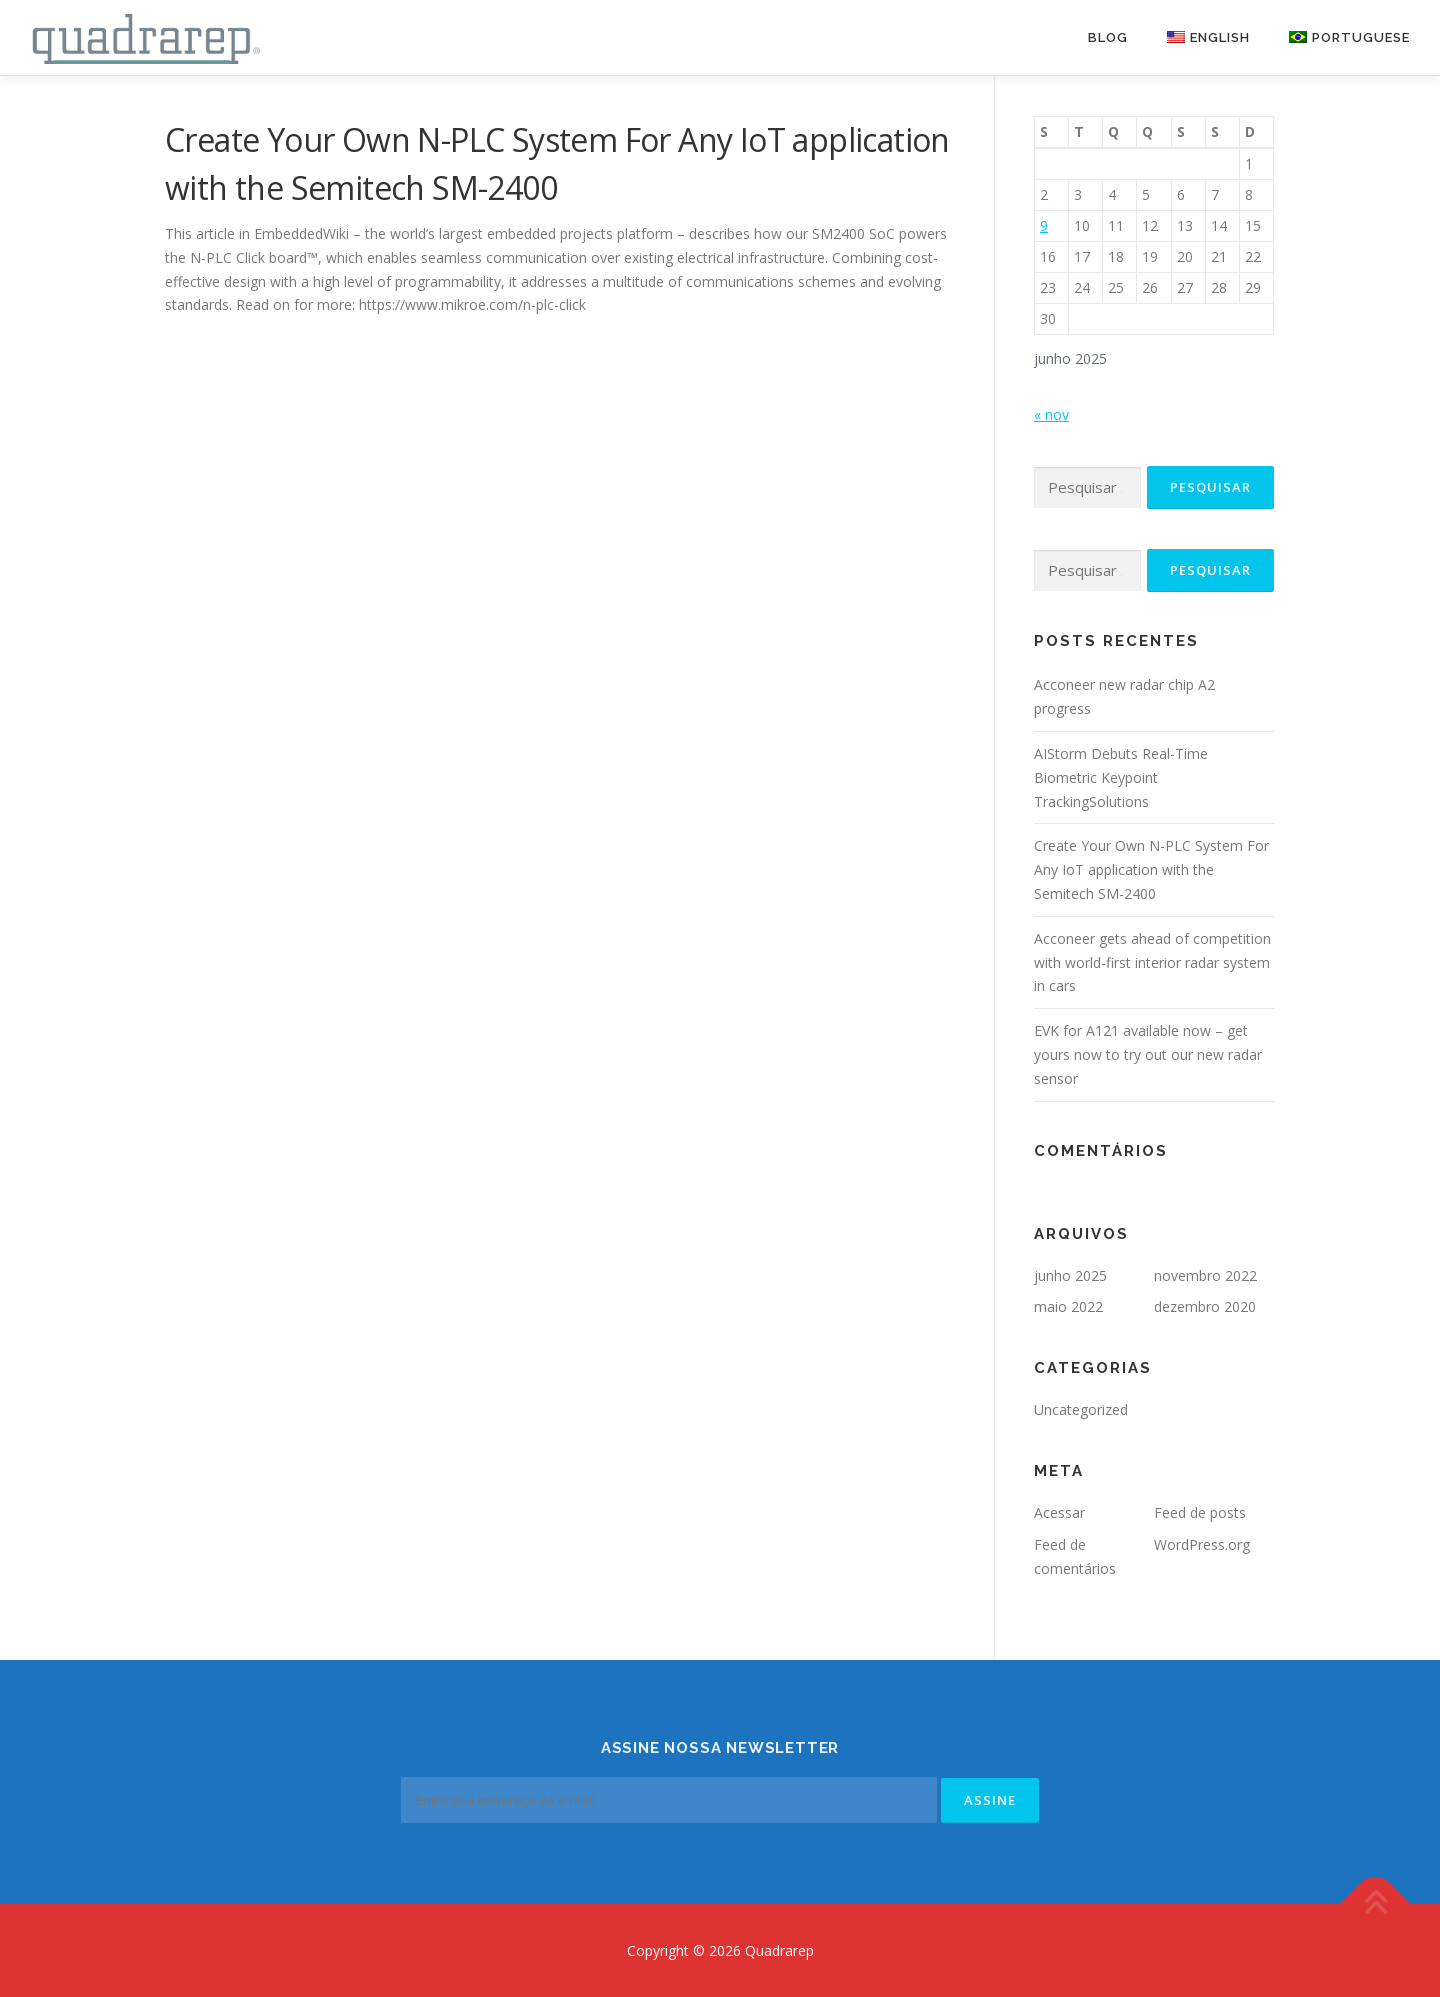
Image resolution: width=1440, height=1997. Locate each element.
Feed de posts (1200, 1512)
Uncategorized (1081, 1409)
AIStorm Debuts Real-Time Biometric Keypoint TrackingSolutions (1121, 777)
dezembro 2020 (1205, 1306)
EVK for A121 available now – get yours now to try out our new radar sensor (1148, 1054)
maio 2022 (1068, 1306)
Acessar (1059, 1512)
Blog (1108, 37)
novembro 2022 (1205, 1275)
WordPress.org (1202, 1544)
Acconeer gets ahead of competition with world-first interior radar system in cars (1152, 962)
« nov (1051, 414)
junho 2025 (1070, 1275)
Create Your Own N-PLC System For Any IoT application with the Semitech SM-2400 (1151, 869)
